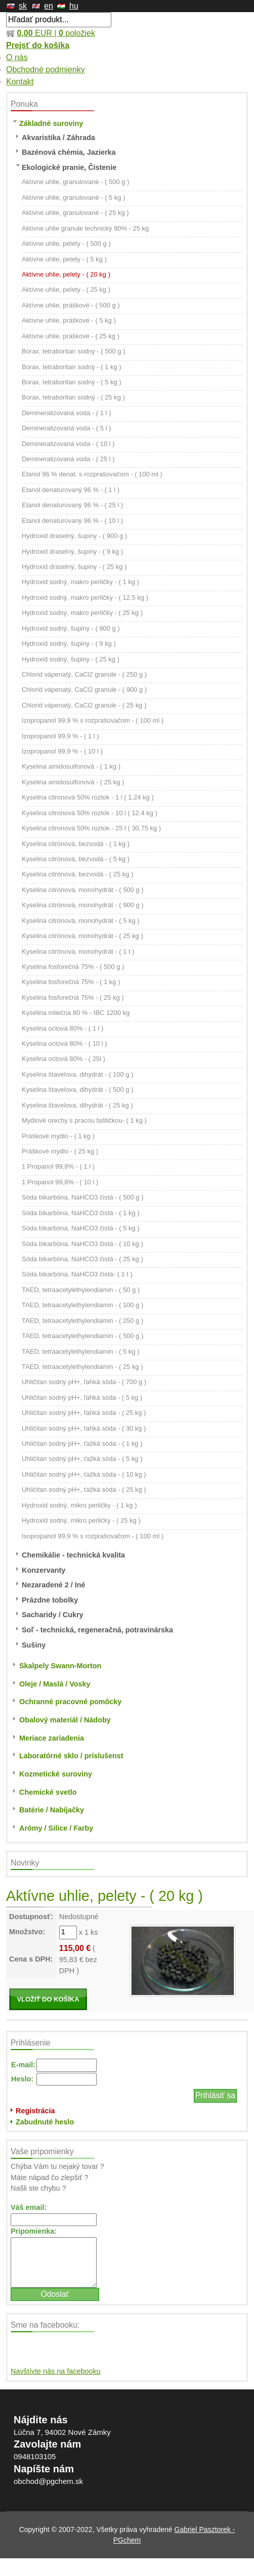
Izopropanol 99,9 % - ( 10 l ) (62, 751)
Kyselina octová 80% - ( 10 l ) (64, 1043)
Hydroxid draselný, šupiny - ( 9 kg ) (72, 551)
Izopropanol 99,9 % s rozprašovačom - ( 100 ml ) (92, 720)
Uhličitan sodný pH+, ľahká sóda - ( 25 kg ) (84, 1412)
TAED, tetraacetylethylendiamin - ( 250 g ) (82, 1320)
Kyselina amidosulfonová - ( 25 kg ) (73, 782)
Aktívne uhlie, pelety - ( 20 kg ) (66, 274)
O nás (17, 57)
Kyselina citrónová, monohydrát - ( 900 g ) (82, 905)
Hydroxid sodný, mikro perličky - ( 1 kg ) (79, 1505)
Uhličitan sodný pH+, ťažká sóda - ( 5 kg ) (82, 1458)
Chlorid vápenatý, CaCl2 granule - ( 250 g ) (84, 674)
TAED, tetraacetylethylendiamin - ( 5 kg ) (80, 1351)
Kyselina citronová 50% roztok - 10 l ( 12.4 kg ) (89, 813)
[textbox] (58, 19)
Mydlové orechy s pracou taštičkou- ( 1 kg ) (84, 1120)
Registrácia (35, 2111)
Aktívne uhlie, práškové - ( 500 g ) (71, 305)
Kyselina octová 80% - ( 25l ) (63, 1058)
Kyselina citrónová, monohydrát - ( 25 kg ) (82, 936)
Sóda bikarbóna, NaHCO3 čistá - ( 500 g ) (82, 1197)
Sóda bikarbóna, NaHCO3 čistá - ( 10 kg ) (82, 1244)
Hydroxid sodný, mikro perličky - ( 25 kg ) (81, 1520)
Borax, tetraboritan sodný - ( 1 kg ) (71, 367)
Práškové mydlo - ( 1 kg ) (58, 1136)
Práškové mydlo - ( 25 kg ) (60, 1151)
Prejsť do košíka (37, 45)
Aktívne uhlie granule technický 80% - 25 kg (85, 228)
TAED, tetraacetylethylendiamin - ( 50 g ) (81, 1290)
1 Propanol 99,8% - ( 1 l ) (58, 1166)
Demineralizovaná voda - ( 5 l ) (66, 428)
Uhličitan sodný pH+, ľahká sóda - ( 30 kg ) (84, 1428)
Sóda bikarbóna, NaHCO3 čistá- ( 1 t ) (77, 1274)
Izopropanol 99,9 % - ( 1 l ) (60, 736)
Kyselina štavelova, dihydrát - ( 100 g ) (77, 1074)
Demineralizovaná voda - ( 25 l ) (68, 459)
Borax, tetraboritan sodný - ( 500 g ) (73, 351)
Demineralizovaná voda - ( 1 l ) (66, 413)
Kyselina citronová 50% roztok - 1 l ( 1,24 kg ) (88, 797)
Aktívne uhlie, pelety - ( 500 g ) (66, 243)
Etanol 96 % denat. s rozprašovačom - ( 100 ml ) (92, 474)
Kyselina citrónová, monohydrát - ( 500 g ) (82, 890)
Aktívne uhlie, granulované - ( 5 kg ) (73, 197)
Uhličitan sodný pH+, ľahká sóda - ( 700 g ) (84, 1382)
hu (73, 6)
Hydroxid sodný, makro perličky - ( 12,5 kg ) (85, 597)
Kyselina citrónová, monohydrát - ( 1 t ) (78, 951)
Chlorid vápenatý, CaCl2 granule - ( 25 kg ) (84, 705)
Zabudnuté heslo (45, 2122)
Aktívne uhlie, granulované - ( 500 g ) (75, 182)
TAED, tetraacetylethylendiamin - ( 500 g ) (82, 1336)
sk (23, 6)
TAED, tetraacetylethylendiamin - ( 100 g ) (82, 1305)
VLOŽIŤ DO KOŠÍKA (48, 1999)
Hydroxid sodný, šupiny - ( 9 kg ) (69, 643)
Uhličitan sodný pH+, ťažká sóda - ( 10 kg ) (84, 1474)
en (48, 6)
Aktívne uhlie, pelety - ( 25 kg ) (66, 289)
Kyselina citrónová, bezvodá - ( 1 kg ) (76, 844)
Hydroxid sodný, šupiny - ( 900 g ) (71, 628)
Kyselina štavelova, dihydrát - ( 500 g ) (77, 1089)
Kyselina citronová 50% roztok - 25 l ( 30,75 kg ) (91, 828)
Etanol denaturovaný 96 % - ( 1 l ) (70, 490)
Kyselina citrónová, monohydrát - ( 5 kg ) (81, 920)
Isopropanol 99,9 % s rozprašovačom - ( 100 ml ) (92, 1536)
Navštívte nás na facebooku (56, 2371)
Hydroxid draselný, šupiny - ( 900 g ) (74, 536)
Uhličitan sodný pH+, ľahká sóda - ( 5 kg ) (82, 1397)
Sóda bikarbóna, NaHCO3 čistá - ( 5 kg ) (81, 1228)
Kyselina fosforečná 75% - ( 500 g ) (73, 966)
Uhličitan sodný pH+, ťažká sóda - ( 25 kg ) (84, 1489)
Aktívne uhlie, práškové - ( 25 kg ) (70, 336)
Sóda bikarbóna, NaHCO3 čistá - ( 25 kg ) (82, 1259)
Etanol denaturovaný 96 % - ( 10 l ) (72, 520)
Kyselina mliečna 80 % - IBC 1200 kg (76, 1012)
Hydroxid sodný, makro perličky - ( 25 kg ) (82, 612)
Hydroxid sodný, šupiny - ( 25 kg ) (70, 659)
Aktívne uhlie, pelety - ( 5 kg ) (64, 259)
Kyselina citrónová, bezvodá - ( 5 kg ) (76, 859)
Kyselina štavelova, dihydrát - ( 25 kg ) (77, 1105)
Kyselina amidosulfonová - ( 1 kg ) (71, 766)
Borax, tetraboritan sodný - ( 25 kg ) (73, 397)
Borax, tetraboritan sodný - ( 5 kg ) (71, 382)
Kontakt (19, 81)
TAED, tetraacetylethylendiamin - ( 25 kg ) (82, 1366)
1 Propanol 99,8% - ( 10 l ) (60, 1182)
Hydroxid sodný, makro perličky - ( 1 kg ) (80, 582)
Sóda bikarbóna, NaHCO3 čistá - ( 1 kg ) (81, 1213)
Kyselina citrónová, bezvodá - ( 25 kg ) (77, 874)
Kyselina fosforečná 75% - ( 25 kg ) (73, 997)
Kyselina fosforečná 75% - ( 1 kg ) (71, 982)
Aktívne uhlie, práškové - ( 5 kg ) (69, 320)
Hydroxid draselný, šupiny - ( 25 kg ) (74, 566)
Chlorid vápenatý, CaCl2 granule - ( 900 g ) (84, 689)
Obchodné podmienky (45, 69)
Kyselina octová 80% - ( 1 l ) (62, 1028)
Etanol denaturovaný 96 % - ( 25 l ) (72, 505)
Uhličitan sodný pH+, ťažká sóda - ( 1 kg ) (82, 1443)
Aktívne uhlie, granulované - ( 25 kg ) (75, 212)
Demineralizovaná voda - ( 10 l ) (68, 444)
